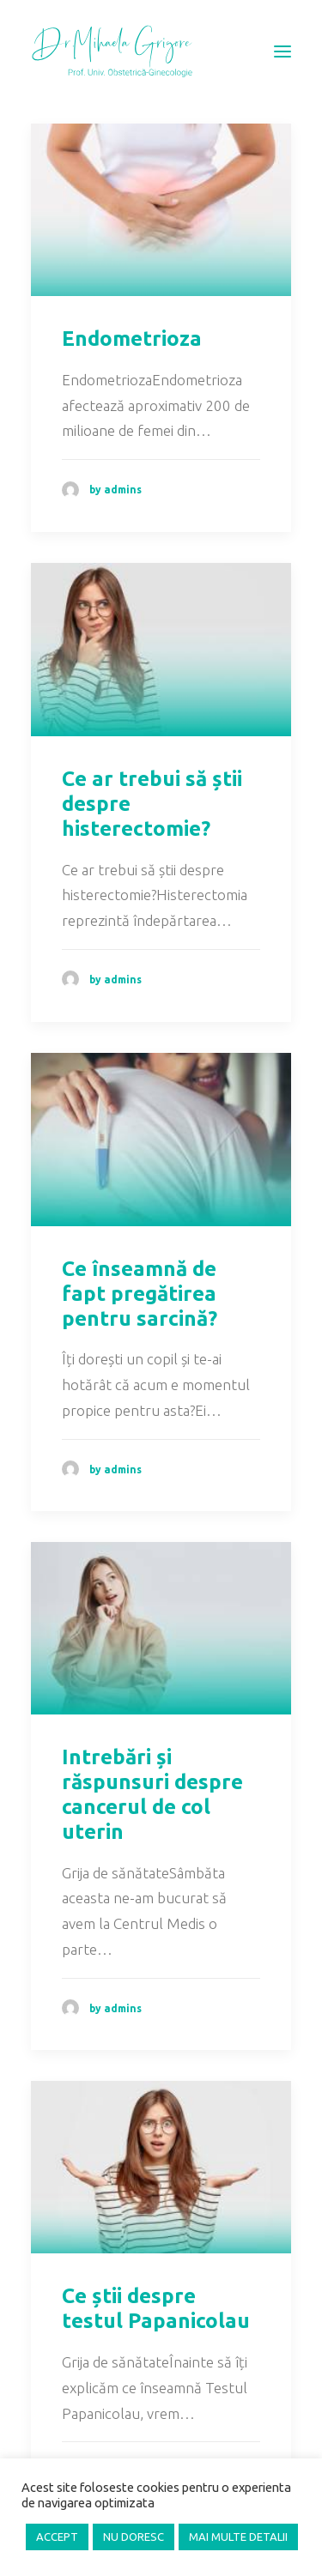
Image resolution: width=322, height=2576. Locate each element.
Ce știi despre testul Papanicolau (156, 2308)
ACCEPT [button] (57, 2537)
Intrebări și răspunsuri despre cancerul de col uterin (152, 1793)
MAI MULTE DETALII (238, 2537)
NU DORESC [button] (133, 2537)
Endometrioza (132, 338)
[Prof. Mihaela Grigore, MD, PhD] (112, 51)
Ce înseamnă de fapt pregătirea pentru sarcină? (139, 1293)
